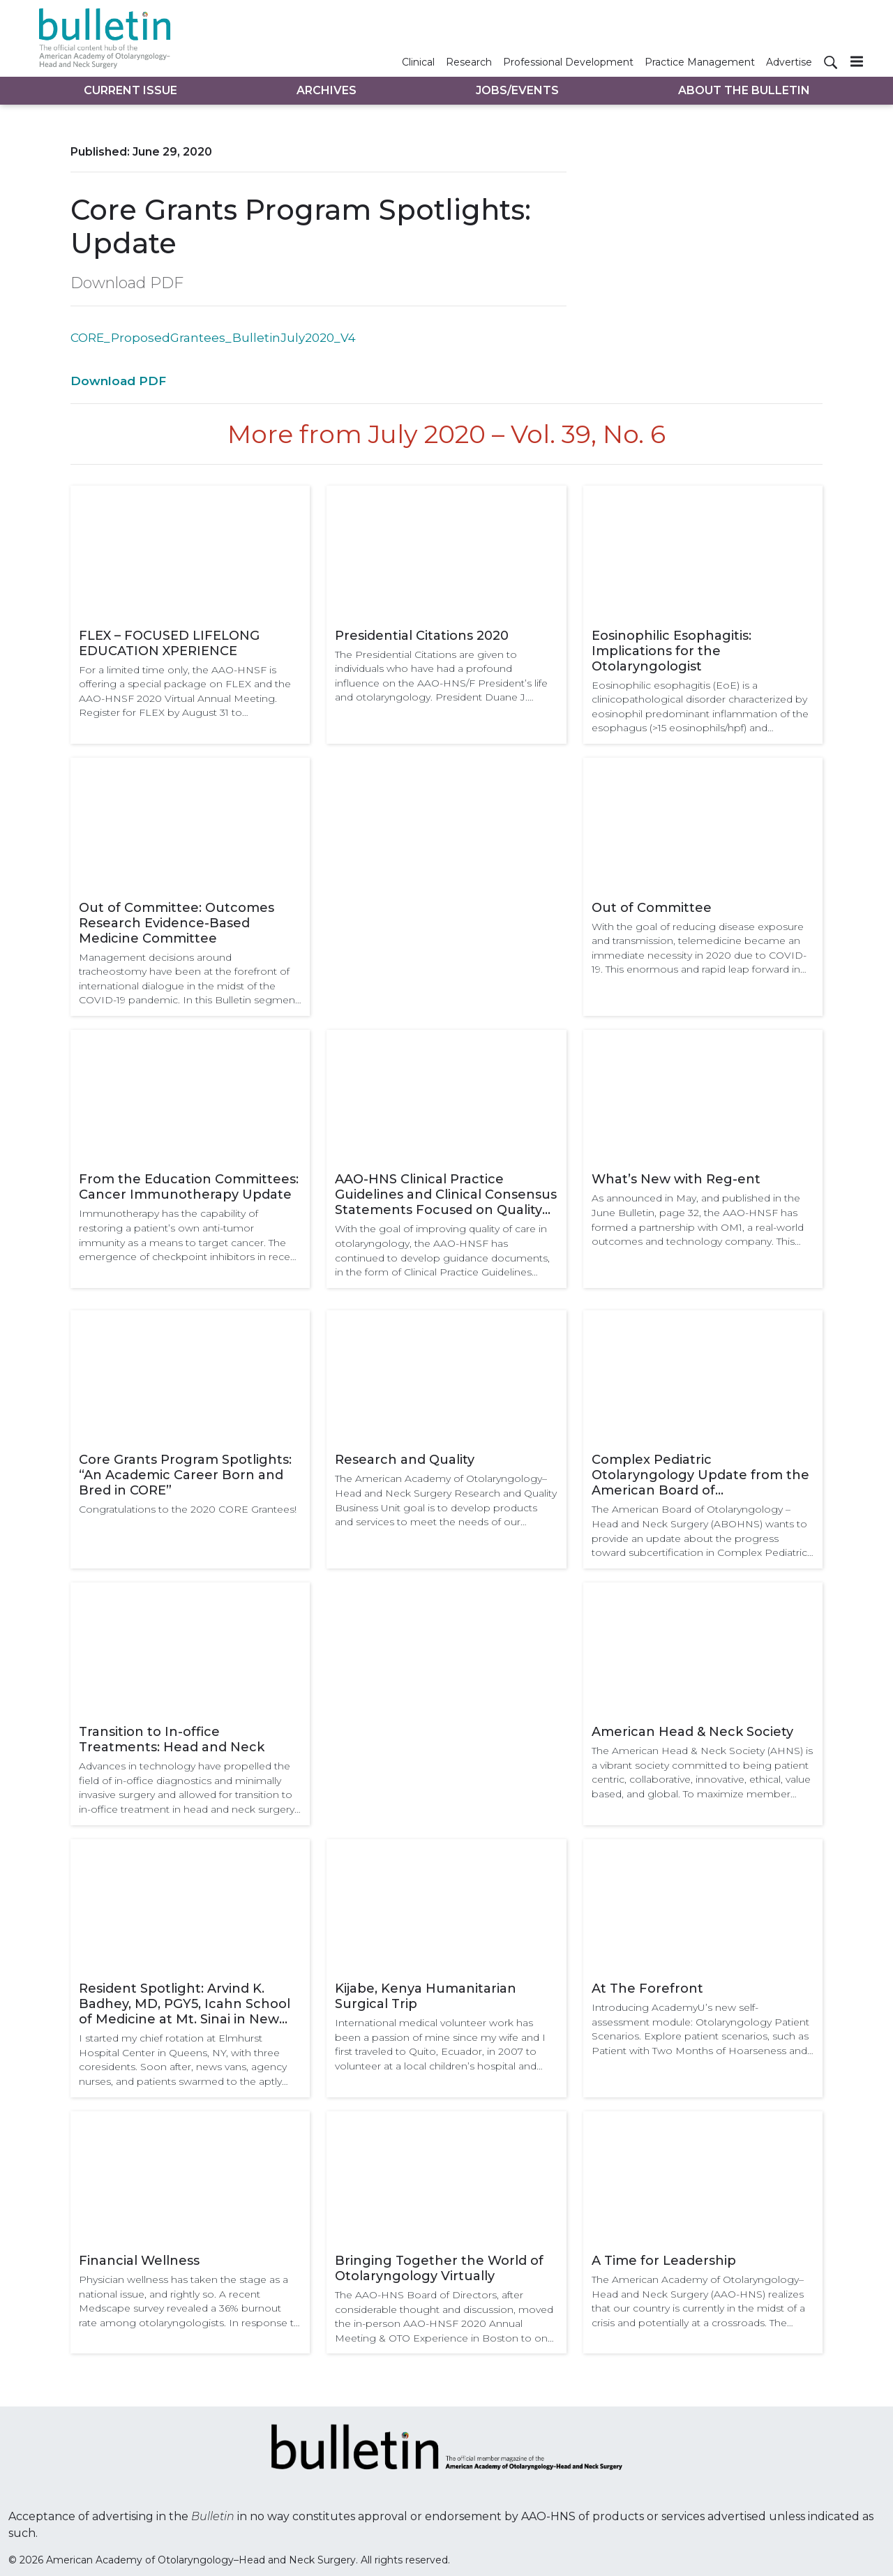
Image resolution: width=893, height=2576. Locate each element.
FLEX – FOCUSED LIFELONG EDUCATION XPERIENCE (169, 643)
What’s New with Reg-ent (676, 1179)
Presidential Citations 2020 (422, 635)
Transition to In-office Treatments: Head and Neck (171, 1739)
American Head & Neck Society (692, 1731)
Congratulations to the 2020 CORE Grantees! (188, 1509)
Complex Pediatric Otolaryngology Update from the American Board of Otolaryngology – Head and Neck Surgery (700, 1475)
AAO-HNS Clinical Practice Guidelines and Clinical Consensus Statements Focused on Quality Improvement (446, 1194)
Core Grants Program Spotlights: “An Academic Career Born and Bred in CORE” (185, 1475)
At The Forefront (647, 1988)
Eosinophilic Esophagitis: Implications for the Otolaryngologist (671, 651)
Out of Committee (652, 907)
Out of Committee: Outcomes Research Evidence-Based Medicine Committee (176, 923)
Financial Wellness (139, 2260)
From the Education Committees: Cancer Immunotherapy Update (189, 1186)
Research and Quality (404, 1459)
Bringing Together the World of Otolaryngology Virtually (439, 2268)
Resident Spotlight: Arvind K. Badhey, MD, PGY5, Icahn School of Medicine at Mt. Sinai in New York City (184, 2004)
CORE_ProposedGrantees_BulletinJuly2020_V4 (213, 338)
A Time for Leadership (664, 2260)
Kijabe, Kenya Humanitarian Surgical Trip (425, 1996)
